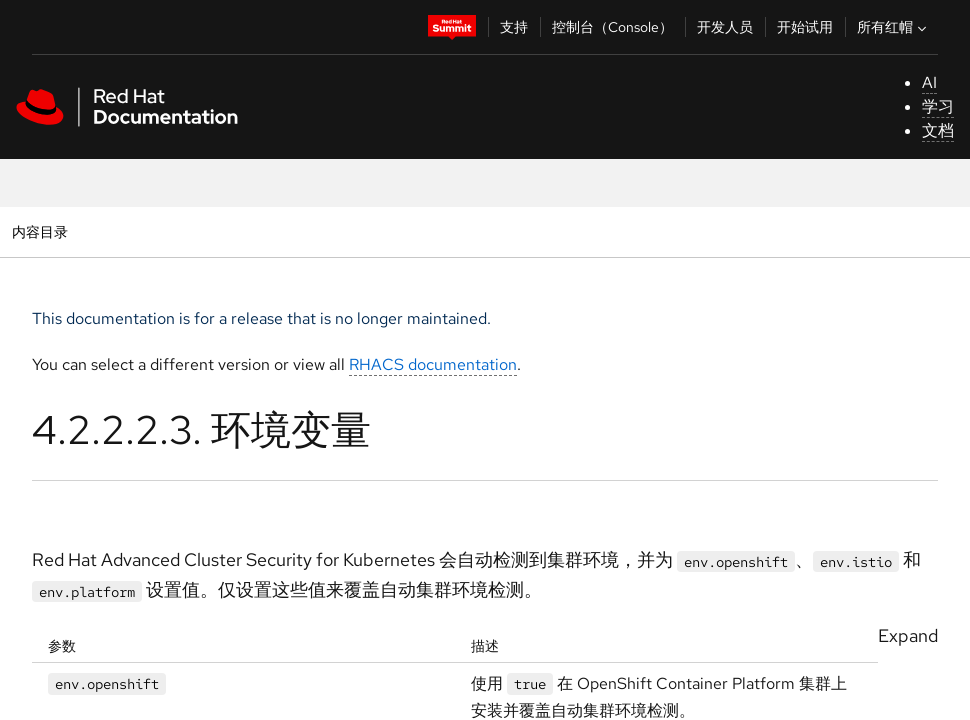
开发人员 (725, 27)
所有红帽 (894, 27)
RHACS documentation (433, 364)
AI (929, 82)
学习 (938, 106)
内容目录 (39, 231)
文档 (938, 130)
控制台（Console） (612, 27)
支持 (514, 27)
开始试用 (805, 27)
